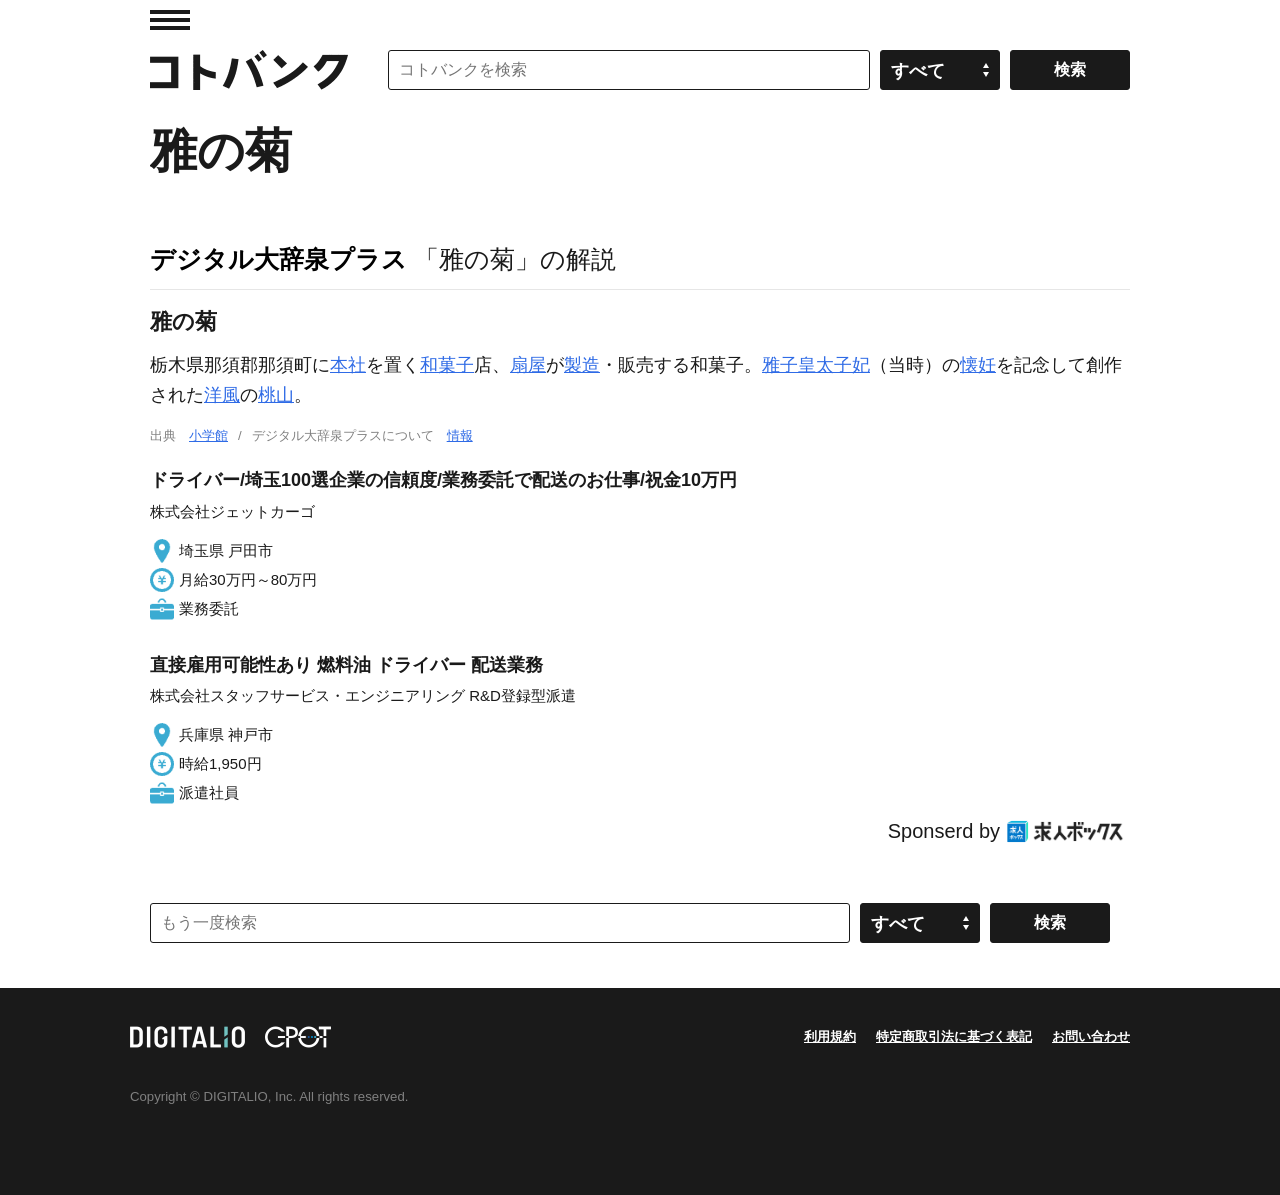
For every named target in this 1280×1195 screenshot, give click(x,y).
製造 (582, 365)
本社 (348, 365)
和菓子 (447, 365)
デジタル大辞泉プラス (278, 259)
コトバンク (249, 70)
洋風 (222, 395)
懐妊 (978, 365)
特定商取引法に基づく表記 (954, 1036)
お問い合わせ (1091, 1036)
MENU (170, 20)
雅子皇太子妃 (816, 365)
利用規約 (830, 1036)
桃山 (276, 395)
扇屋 (528, 365)
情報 (460, 435)
